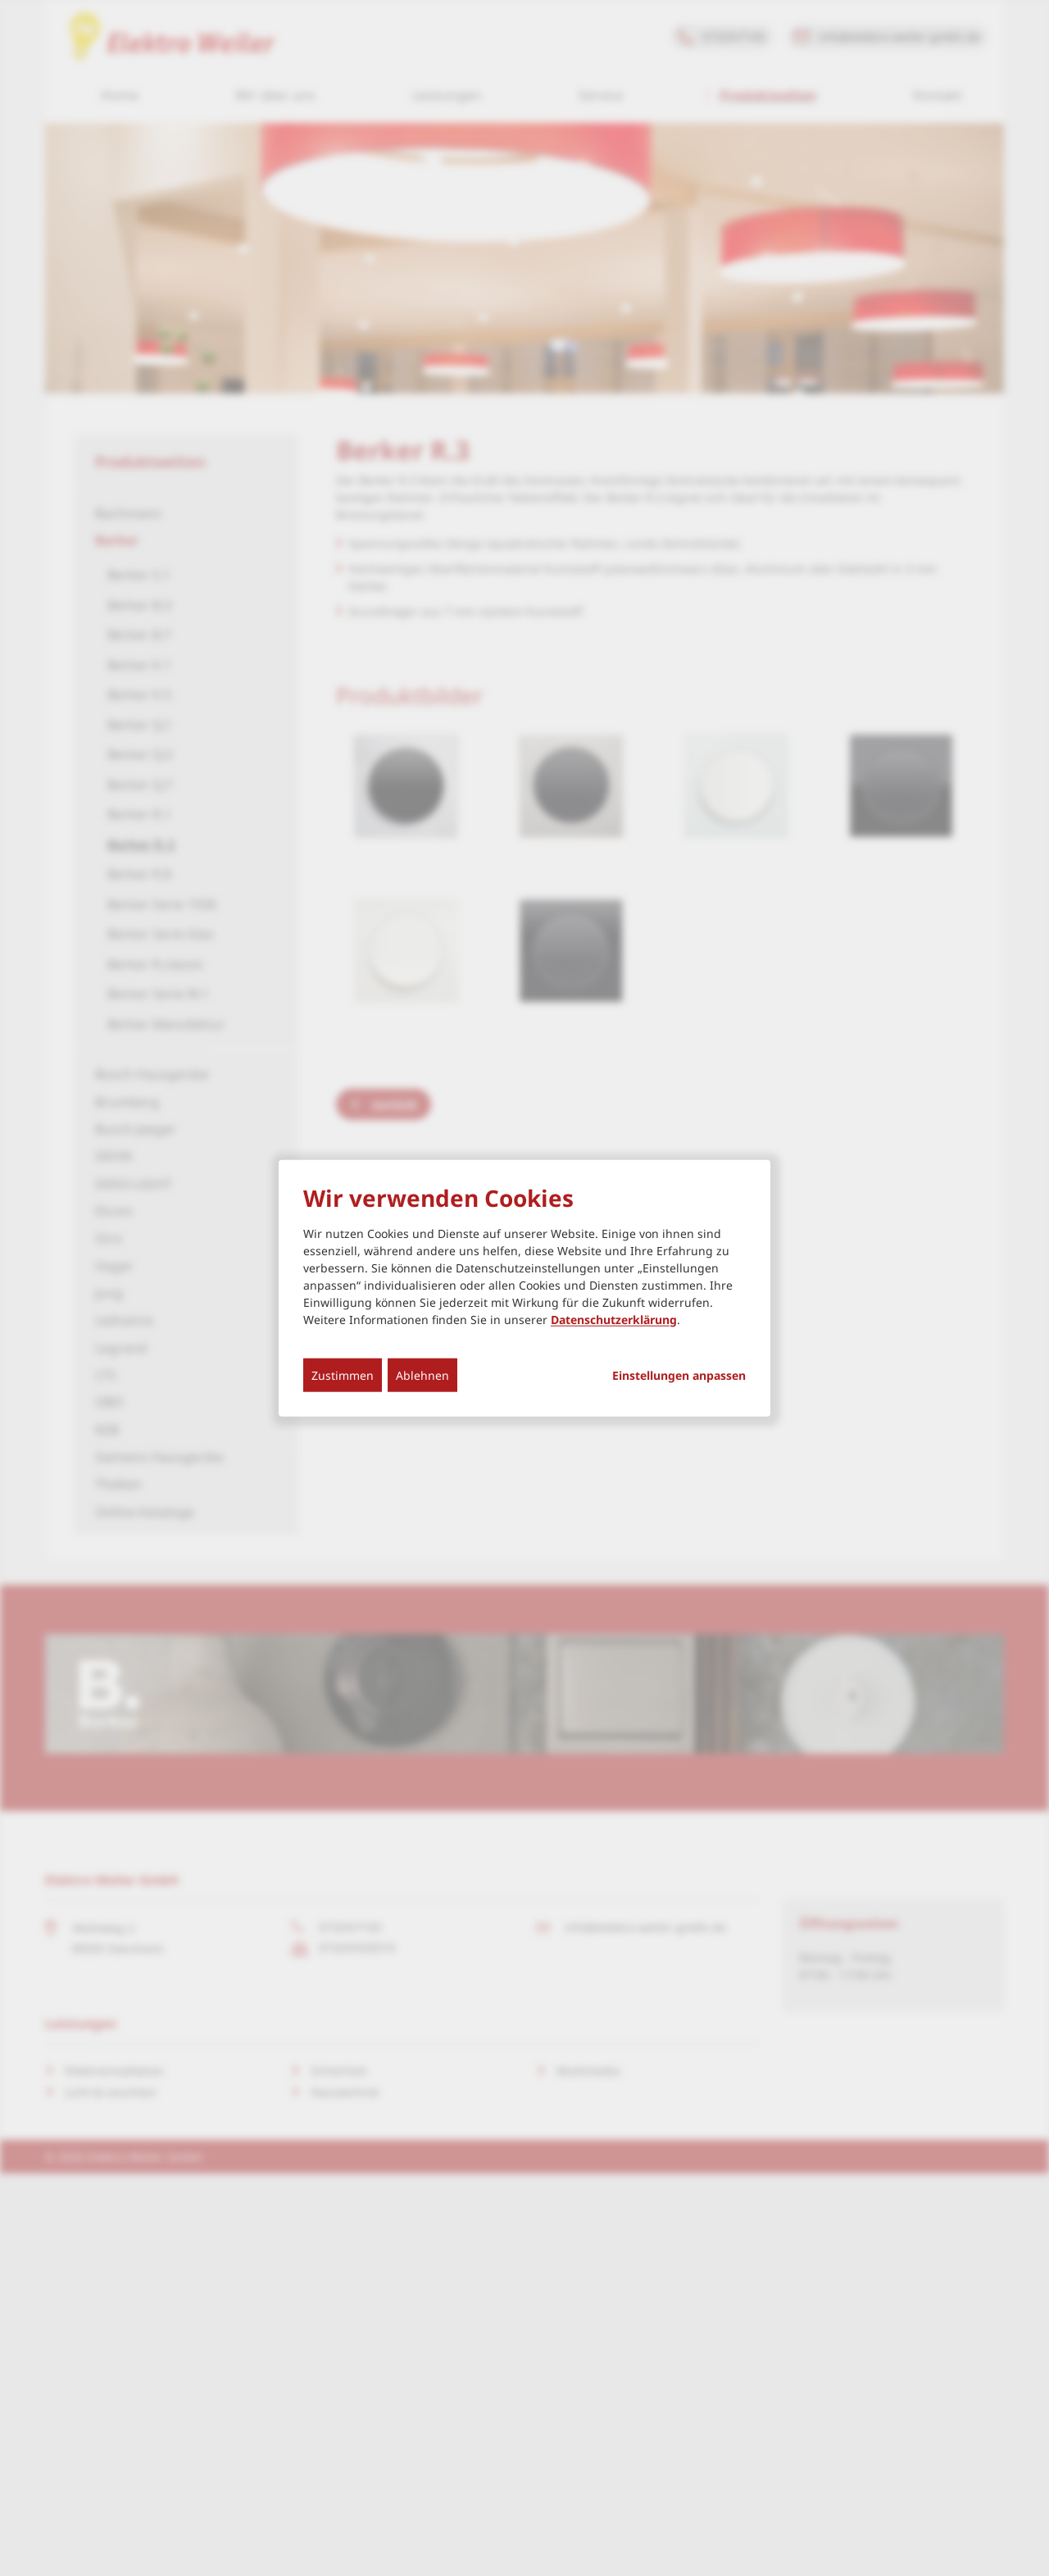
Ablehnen (422, 1374)
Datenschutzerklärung (614, 1319)
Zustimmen (342, 1374)
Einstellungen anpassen (679, 1375)
